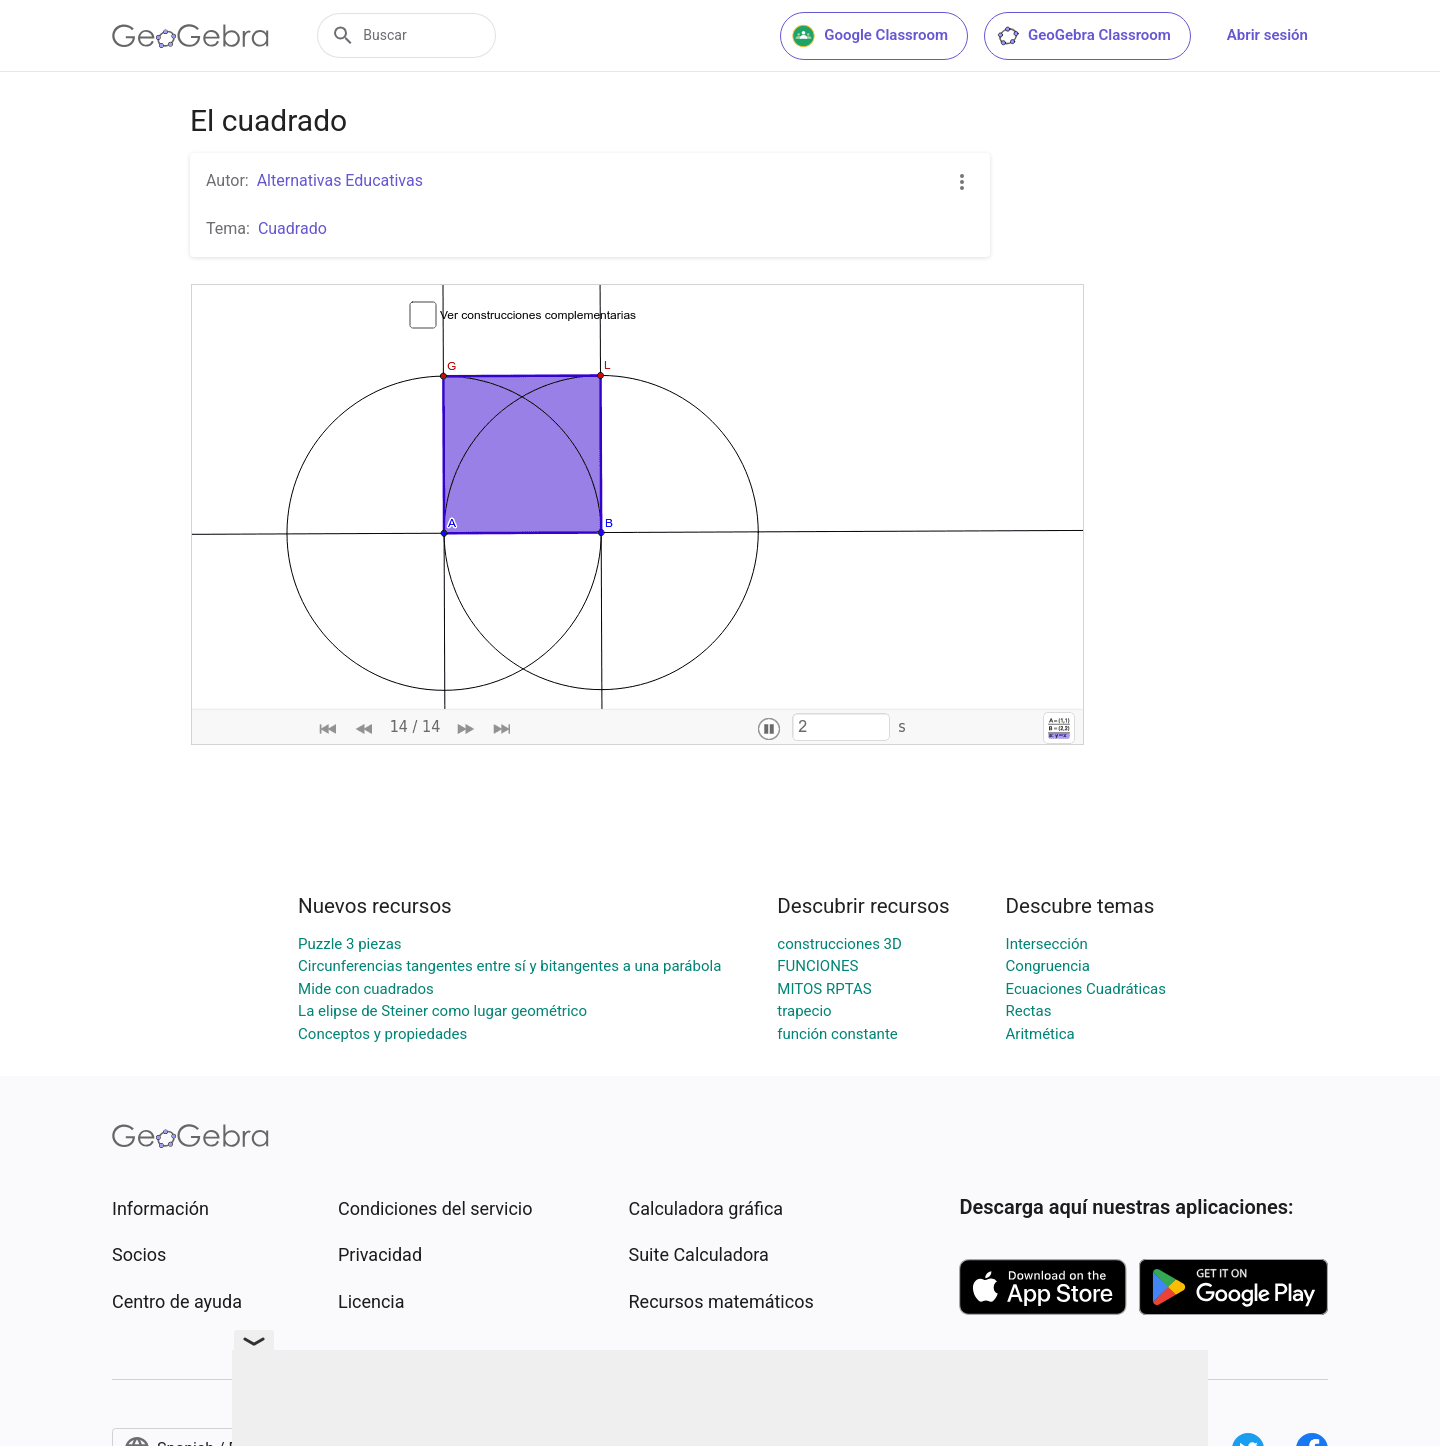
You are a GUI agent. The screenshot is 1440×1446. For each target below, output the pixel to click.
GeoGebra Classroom (1083, 36)
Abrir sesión (1267, 35)
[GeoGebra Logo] (190, 36)
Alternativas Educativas (340, 180)
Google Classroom (870, 36)
